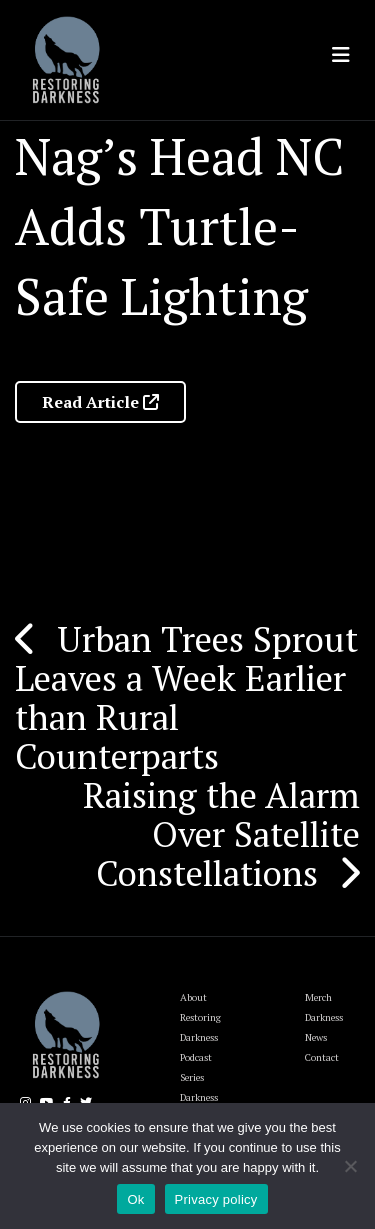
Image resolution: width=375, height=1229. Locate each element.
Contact (322, 1057)
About (193, 997)
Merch (318, 997)
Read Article (100, 402)
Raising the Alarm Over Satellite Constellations (221, 834)
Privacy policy (216, 1199)
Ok (135, 1199)
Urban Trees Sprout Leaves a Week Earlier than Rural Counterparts (186, 697)
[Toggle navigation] (341, 55)
